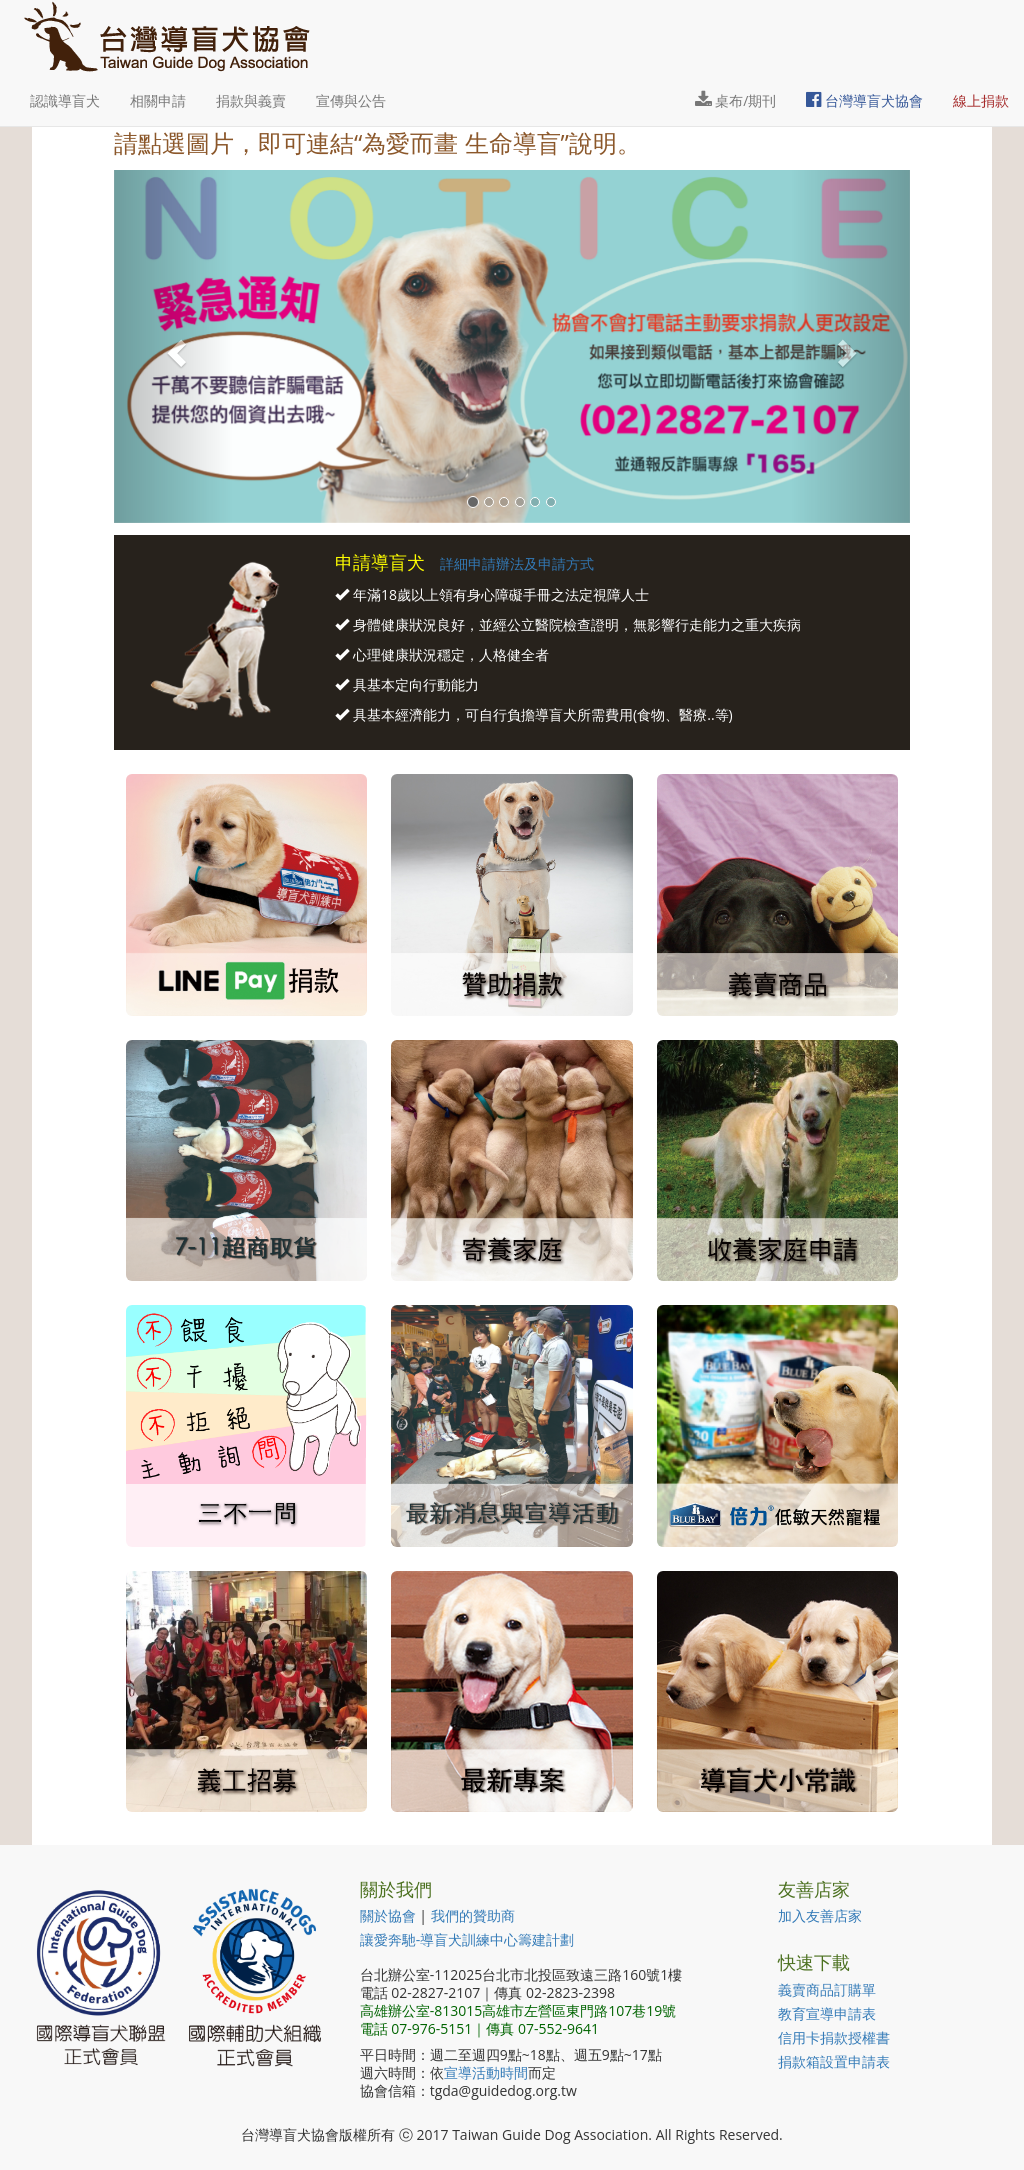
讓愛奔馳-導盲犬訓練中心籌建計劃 (467, 1939)
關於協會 (388, 1915)
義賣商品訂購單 (827, 1989)
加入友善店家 (820, 1915)
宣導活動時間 (486, 2072)
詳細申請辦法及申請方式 (517, 563)
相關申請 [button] (158, 100)
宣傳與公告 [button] (351, 100)
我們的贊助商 (473, 1915)
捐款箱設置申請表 (834, 2061)
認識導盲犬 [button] (65, 100)
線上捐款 (981, 100)
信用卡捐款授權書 (834, 2037)
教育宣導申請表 (827, 2013)
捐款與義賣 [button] (251, 100)
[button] (173, 346)
